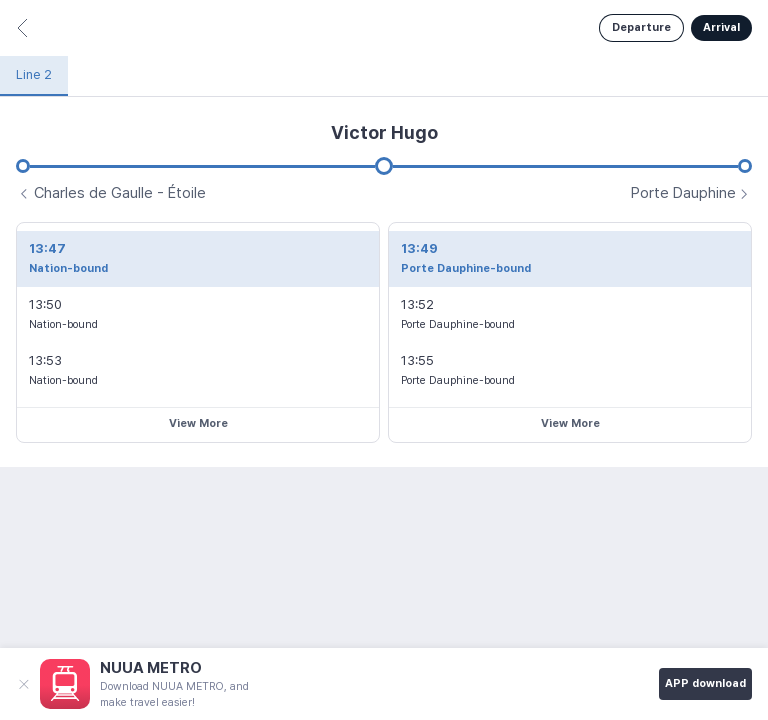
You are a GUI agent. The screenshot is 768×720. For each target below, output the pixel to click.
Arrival (721, 27)
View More (198, 423)
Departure (641, 27)
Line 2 (34, 74)
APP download (705, 683)
